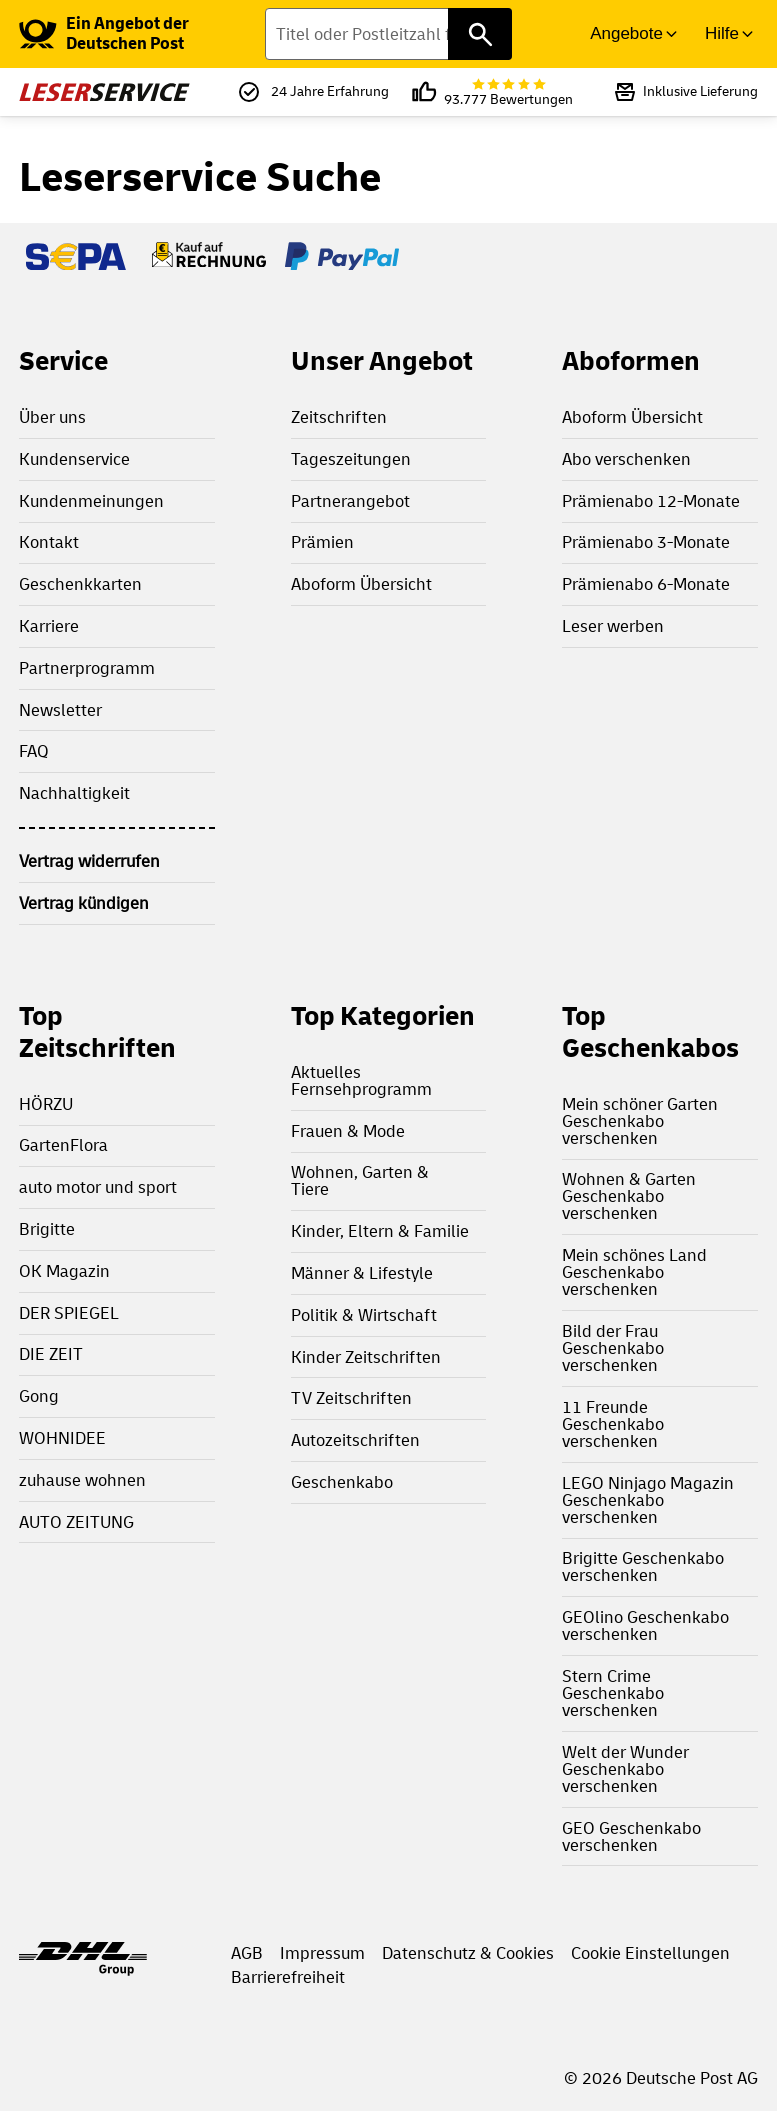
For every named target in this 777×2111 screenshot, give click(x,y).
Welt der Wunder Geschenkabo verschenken (625, 1769)
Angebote (626, 33)
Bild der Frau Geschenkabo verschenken (613, 1348)
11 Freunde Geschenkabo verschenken (613, 1424)
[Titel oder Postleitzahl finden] (388, 34)
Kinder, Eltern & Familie (380, 1231)
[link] (142, 34)
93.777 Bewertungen (508, 92)
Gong (39, 1396)
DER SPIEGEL (69, 1313)
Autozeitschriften (355, 1440)
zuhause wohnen (82, 1480)
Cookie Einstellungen (650, 1953)
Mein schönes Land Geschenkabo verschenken (634, 1272)
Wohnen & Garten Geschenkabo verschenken (629, 1196)
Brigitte (47, 1229)
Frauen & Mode (348, 1131)
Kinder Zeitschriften (366, 1357)
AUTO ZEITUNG (76, 1522)
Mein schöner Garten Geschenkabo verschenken (640, 1121)
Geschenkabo (342, 1482)
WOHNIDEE (62, 1438)
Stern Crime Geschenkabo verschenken (613, 1693)
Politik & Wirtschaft (364, 1315)
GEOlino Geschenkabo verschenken (645, 1626)
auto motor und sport (98, 1187)
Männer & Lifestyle (362, 1273)
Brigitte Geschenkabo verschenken (643, 1567)
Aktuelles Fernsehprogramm (361, 1081)
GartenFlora (63, 1145)
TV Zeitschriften (351, 1398)
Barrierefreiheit (288, 1977)
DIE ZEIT (51, 1354)
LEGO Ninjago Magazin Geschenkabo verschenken (648, 1500)
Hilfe (722, 33)
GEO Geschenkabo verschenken (631, 1837)
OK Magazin (64, 1271)
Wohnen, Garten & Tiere (360, 1181)
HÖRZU (46, 1104)
